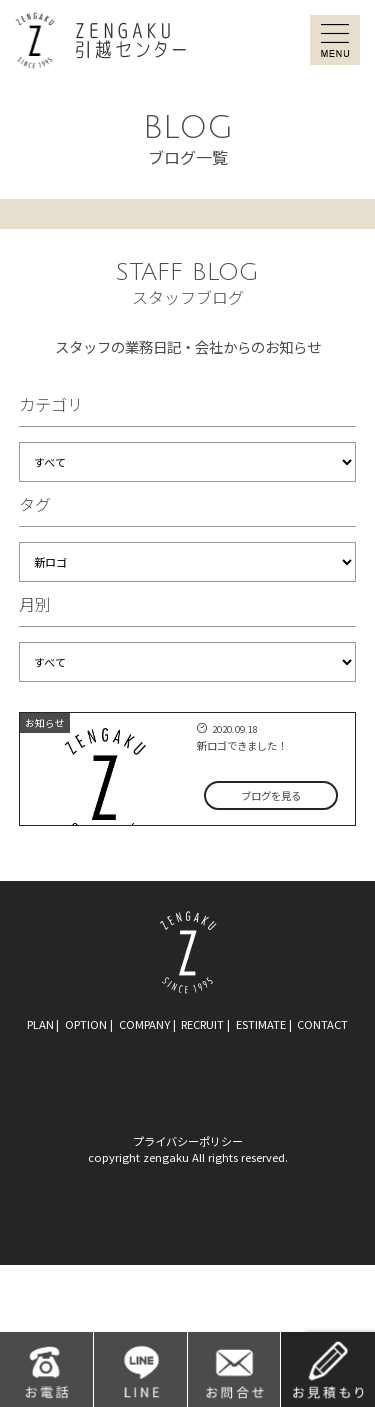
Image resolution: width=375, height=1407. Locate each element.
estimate (261, 1024)
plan (40, 1024)
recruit (202, 1024)
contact (322, 1024)
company (144, 1024)
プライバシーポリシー (188, 1141)
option (86, 1024)
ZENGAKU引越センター (100, 40)
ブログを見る (271, 795)
